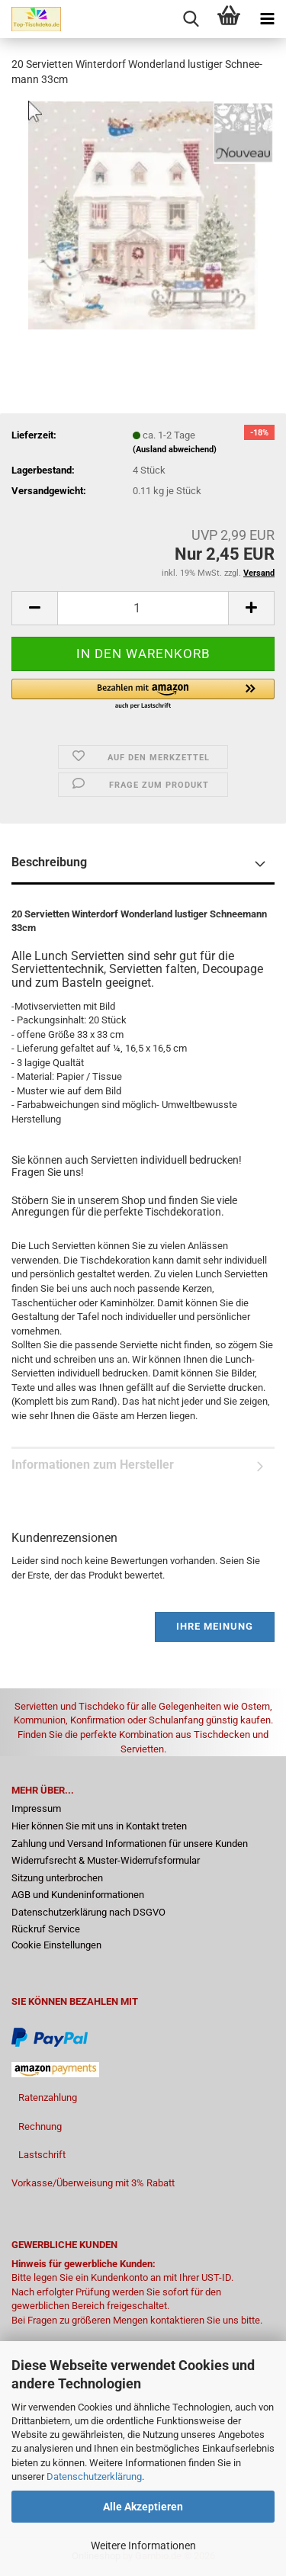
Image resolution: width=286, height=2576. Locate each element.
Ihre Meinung (214, 1626)
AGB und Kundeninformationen (77, 1894)
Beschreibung (49, 862)
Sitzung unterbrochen (57, 1878)
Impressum (36, 1808)
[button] (34, 608)
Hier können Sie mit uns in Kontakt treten (99, 1826)
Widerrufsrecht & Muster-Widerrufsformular (105, 1860)
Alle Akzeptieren (143, 2507)
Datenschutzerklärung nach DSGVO (88, 1912)
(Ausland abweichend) (175, 449)
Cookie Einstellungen (56, 1945)
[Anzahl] (143, 608)
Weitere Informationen (143, 2545)
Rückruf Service (45, 1929)
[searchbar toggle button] (191, 19)
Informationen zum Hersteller (92, 1464)
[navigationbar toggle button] (267, 19)
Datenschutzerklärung (94, 2476)
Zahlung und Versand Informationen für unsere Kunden (129, 1843)
